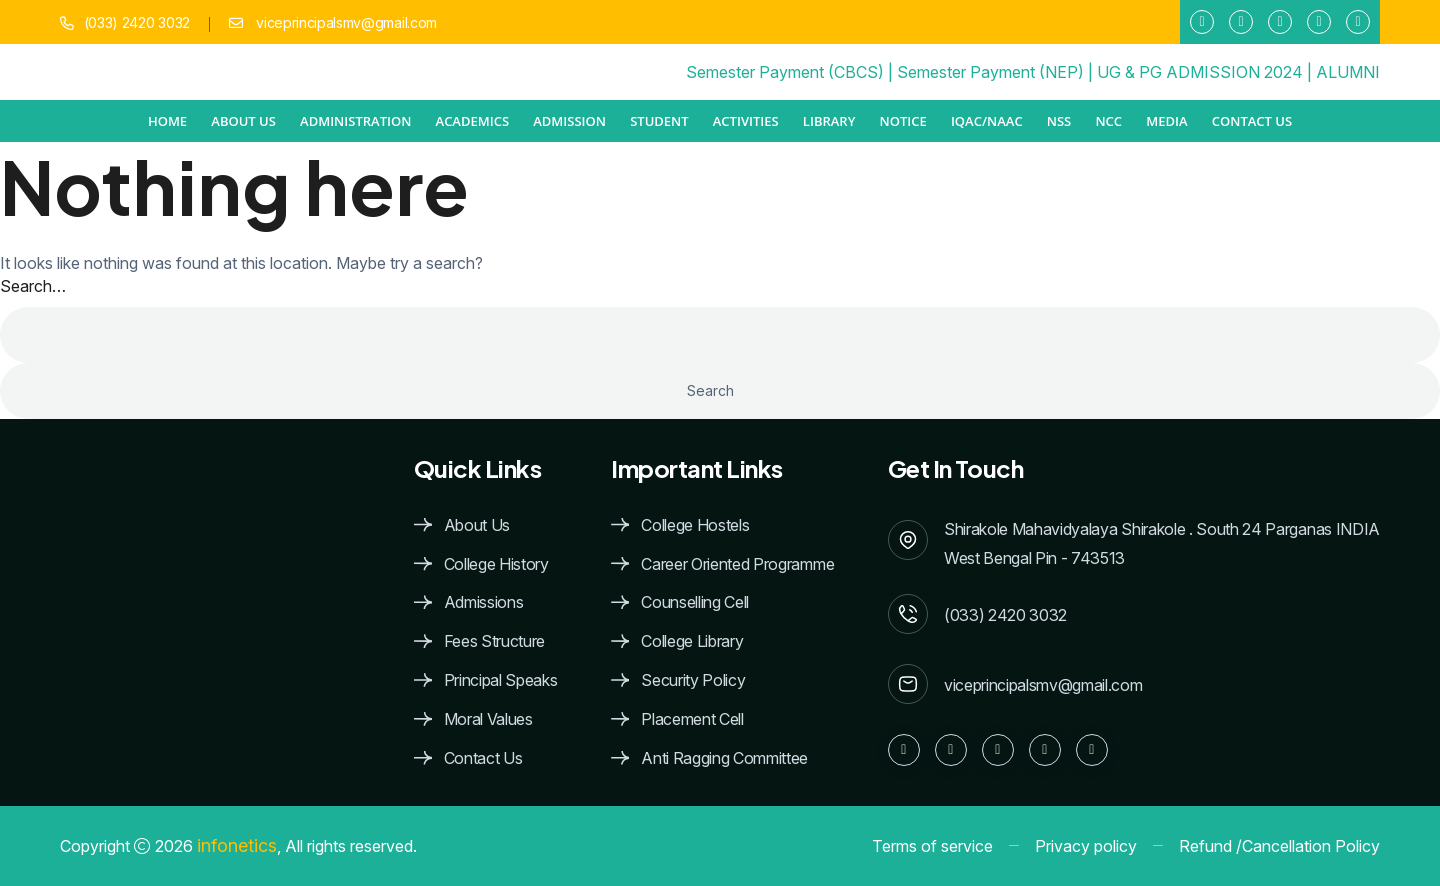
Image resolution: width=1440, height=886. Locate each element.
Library (829, 121)
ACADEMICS (473, 121)
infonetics (237, 845)
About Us (477, 525)
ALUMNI (1348, 72)
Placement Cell (692, 719)
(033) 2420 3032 (137, 22)
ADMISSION (569, 121)
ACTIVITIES (746, 121)
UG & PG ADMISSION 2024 (1200, 72)
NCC (1108, 121)
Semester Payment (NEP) (990, 72)
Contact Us (1252, 121)
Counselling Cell (695, 602)
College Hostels (695, 525)
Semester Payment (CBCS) (785, 72)
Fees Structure (495, 641)
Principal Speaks (501, 680)
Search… (33, 286)
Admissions (484, 602)
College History (496, 564)
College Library (692, 641)
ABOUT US (243, 121)
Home (167, 121)
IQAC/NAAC (987, 121)
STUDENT (659, 121)
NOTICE (903, 121)
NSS (1059, 121)
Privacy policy (1086, 846)
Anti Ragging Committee (724, 758)
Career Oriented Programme (737, 564)
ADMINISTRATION (355, 121)
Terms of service (932, 846)
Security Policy (693, 680)
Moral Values (488, 719)
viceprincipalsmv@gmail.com (345, 22)
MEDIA (1166, 121)
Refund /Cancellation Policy (1279, 846)
